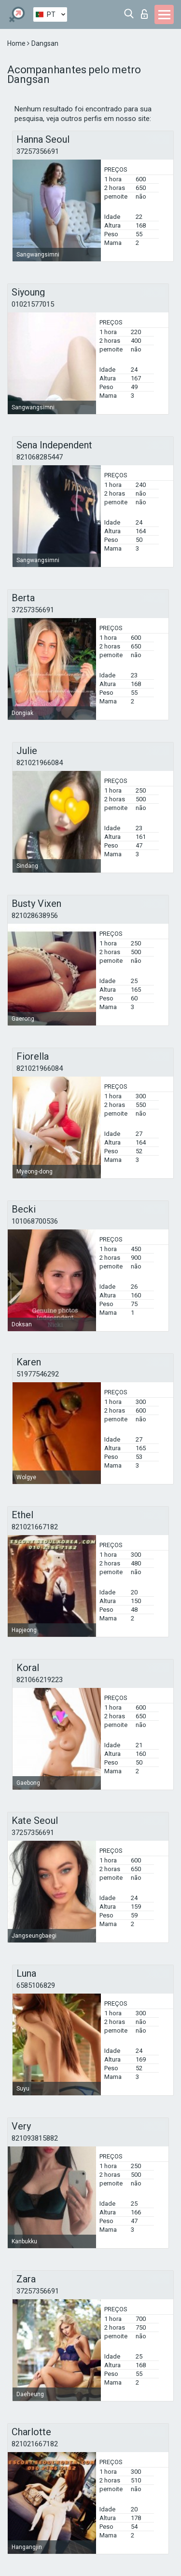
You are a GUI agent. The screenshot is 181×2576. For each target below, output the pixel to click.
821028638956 (35, 915)
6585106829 (35, 1985)
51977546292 (37, 1374)
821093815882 (35, 2138)
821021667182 (35, 1527)
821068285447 (39, 457)
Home (17, 43)
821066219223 (39, 1679)
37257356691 (37, 151)
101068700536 (35, 1221)
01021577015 (33, 304)
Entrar (144, 14)
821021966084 (39, 762)
